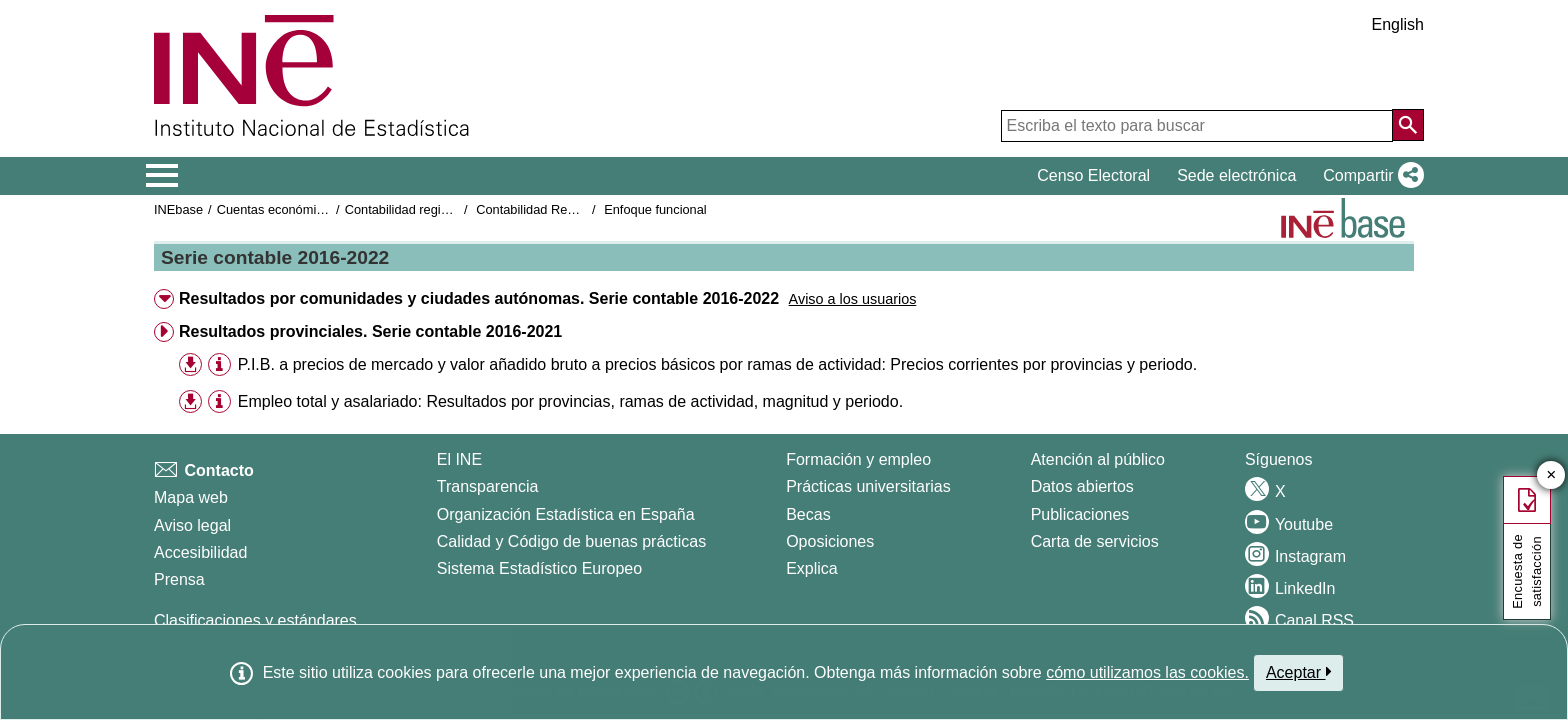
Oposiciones (830, 541)
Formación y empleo (858, 459)
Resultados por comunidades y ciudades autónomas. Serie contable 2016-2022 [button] (479, 298)
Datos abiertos (1082, 486)
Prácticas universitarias (868, 486)
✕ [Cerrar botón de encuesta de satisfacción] (1551, 475)
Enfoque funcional (655, 209)
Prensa (179, 579)
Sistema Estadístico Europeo (539, 568)
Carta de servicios (1095, 541)
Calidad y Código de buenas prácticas (572, 541)
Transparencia (488, 486)
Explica (812, 568)
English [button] (1398, 24)
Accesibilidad (200, 552)
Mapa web (191, 497)
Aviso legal (192, 525)
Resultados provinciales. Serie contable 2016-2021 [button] (370, 331)
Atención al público (1098, 459)
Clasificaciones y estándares (255, 620)
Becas (808, 514)
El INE (459, 459)
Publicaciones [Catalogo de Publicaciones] (1080, 514)
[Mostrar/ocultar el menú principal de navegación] (162, 176)
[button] (1369, 176)
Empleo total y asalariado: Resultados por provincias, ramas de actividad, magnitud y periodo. (570, 401)
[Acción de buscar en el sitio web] (1408, 125)
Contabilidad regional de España (437, 209)
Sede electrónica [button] (1236, 175)
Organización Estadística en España (566, 514)
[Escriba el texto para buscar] (1197, 126)
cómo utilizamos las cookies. (1147, 672)
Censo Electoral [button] (1093, 175)
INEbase (178, 209)
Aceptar (1298, 672)
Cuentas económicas (277, 209)
